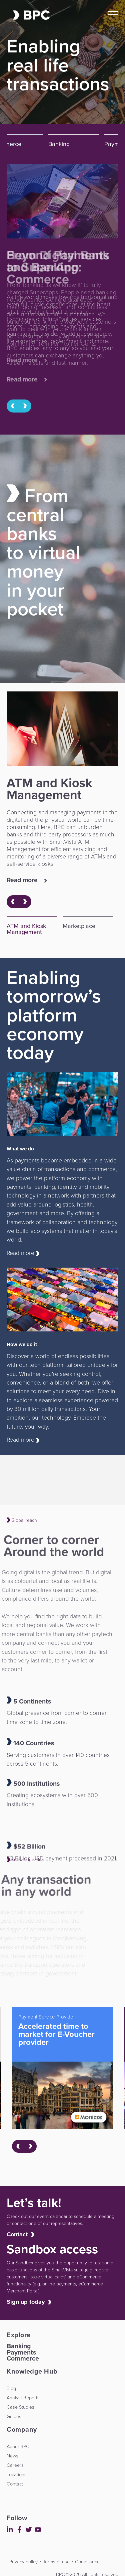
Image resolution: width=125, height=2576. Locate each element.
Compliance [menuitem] (87, 2561)
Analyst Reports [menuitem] (23, 2397)
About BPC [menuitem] (18, 2446)
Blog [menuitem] (11, 2388)
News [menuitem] (12, 2455)
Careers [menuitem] (15, 2465)
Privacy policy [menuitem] (23, 2561)
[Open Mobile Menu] (113, 15)
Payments (21, 2352)
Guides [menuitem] (14, 2416)
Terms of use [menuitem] (56, 2561)
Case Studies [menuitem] (20, 2407)
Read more (27, 379)
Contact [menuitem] (15, 2483)
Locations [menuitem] (17, 2474)
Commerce (23, 2358)
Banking (19, 2346)
